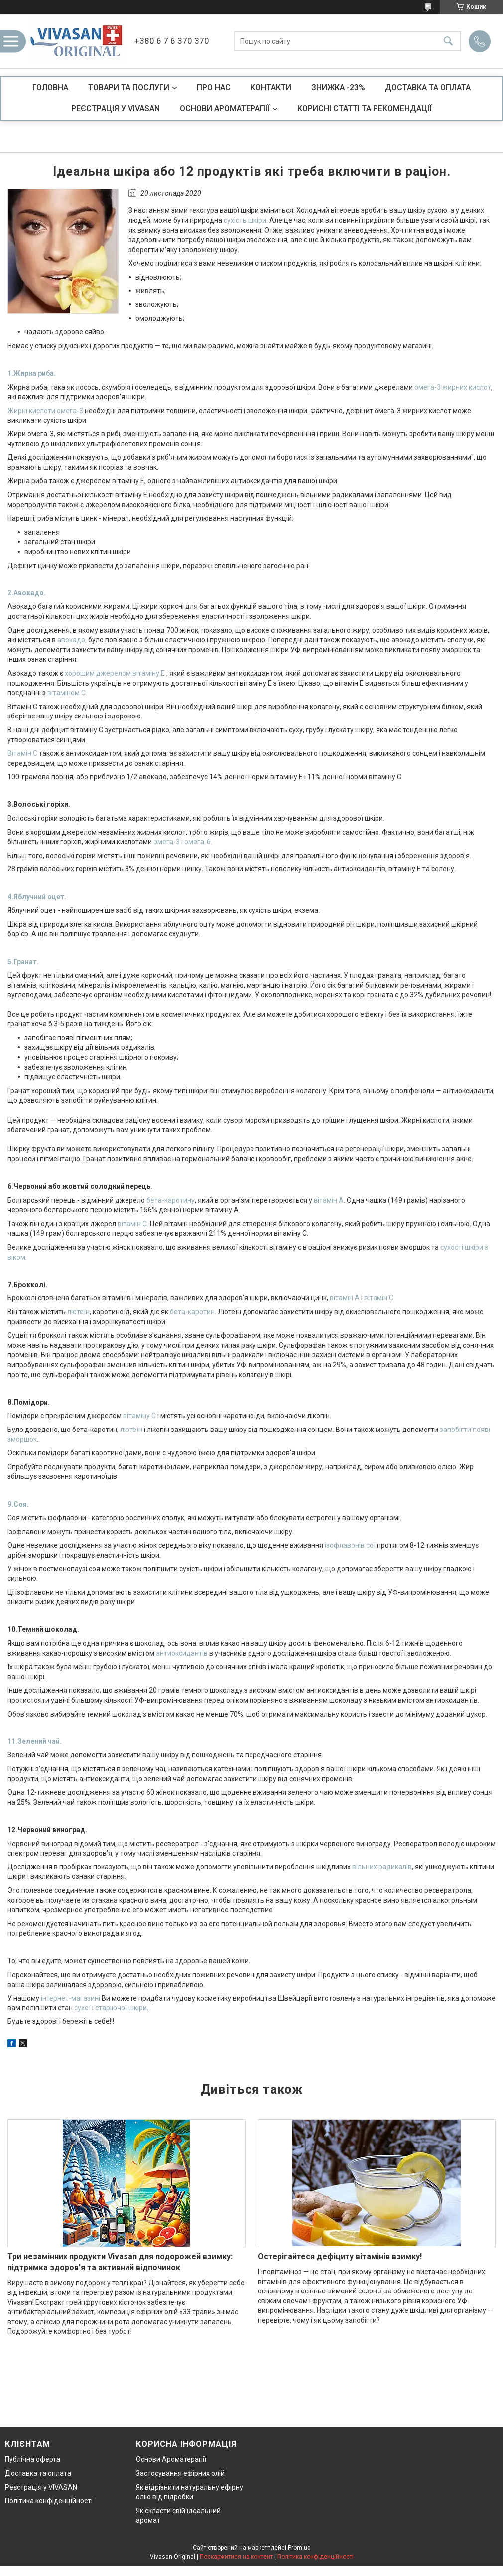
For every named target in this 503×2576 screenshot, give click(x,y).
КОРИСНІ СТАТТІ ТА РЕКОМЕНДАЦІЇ (364, 108)
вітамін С (132, 1224)
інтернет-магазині (70, 1998)
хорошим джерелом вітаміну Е (115, 673)
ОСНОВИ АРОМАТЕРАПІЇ (225, 108)
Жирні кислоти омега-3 (45, 411)
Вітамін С (22, 753)
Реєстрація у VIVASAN (41, 2487)
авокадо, (72, 640)
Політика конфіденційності (49, 2501)
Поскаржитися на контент (236, 2556)
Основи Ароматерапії (171, 2459)
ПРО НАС (214, 87)
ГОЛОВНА (50, 87)
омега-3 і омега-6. (182, 842)
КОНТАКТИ (271, 87)
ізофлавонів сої (350, 1545)
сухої (82, 2008)
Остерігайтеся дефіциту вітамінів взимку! (340, 2256)
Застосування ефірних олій (180, 2473)
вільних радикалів (382, 1867)
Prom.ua (299, 2547)
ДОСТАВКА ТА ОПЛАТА (428, 87)
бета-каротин (192, 1312)
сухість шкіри (245, 220)
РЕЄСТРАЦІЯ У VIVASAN (115, 108)
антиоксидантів (182, 1653)
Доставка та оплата (38, 2473)
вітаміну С (139, 1416)
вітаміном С (66, 693)
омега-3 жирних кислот (452, 387)
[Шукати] (448, 41)
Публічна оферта (32, 2459)
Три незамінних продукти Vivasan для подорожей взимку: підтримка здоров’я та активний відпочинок (120, 2262)
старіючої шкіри (121, 2008)
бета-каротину (170, 1200)
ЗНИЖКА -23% (338, 87)
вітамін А (329, 1200)
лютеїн (78, 1312)
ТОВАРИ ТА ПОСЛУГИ (128, 87)
